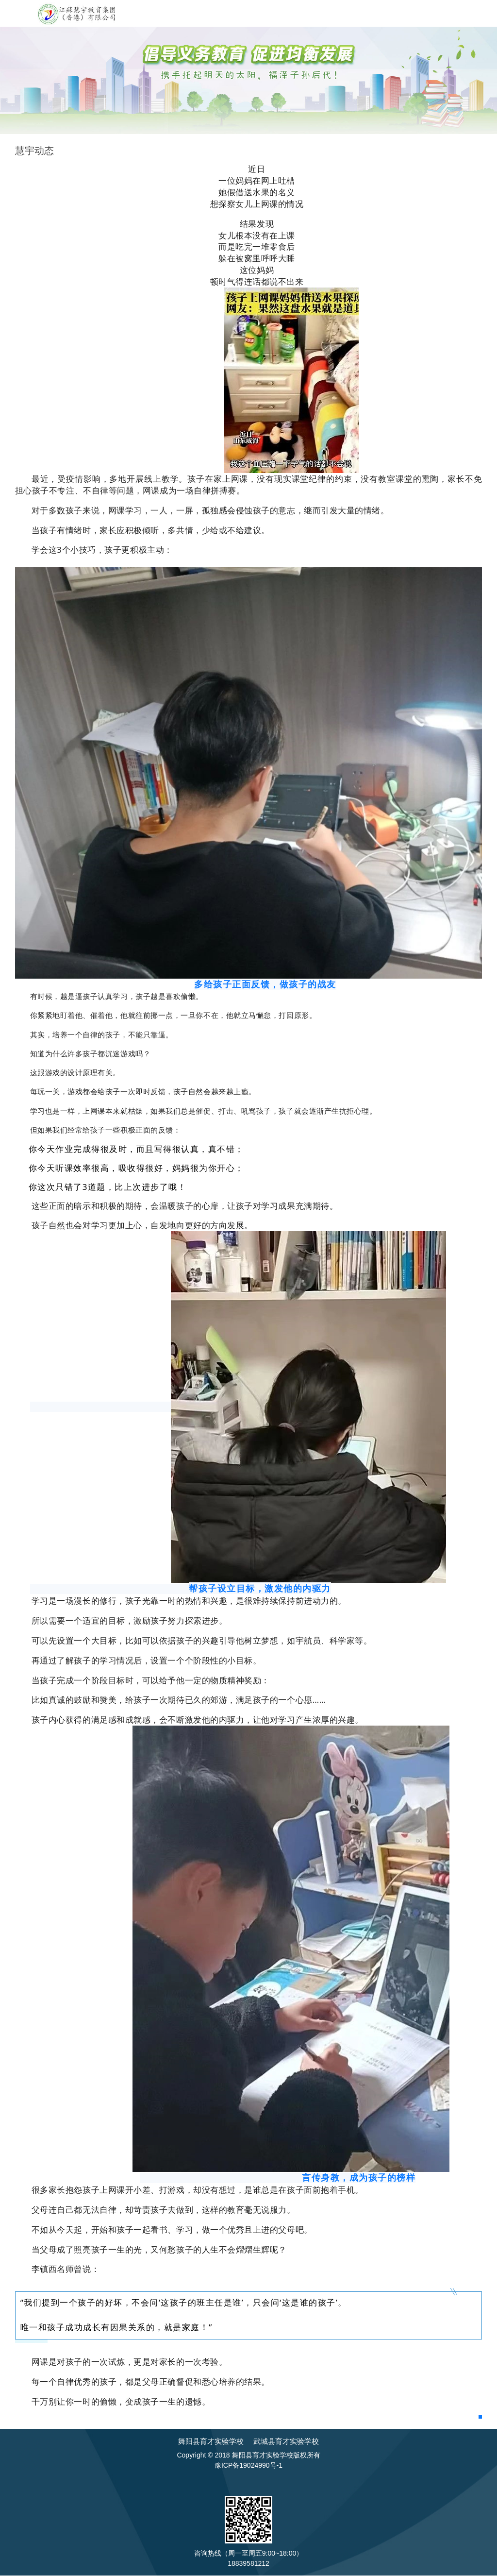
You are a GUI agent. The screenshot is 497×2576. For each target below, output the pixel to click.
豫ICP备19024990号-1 (248, 2465)
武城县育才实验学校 (286, 2441)
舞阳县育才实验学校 (211, 2441)
